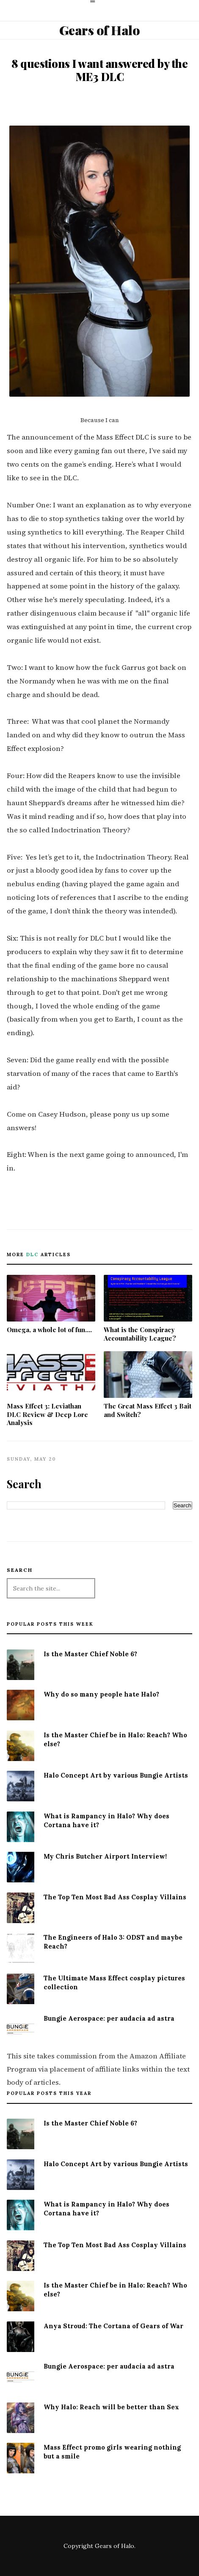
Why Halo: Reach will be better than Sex (111, 2407)
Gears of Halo (99, 30)
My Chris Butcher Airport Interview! (105, 1856)
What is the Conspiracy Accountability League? (148, 1308)
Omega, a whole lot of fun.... (51, 1304)
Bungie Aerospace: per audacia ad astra (109, 2018)
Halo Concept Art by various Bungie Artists (116, 1775)
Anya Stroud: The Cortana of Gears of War (113, 2326)
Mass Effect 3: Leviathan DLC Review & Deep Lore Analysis (51, 1389)
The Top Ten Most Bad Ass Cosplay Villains (115, 1897)
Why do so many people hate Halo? (101, 1694)
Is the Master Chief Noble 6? (90, 1654)
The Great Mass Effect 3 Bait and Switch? (148, 1385)
